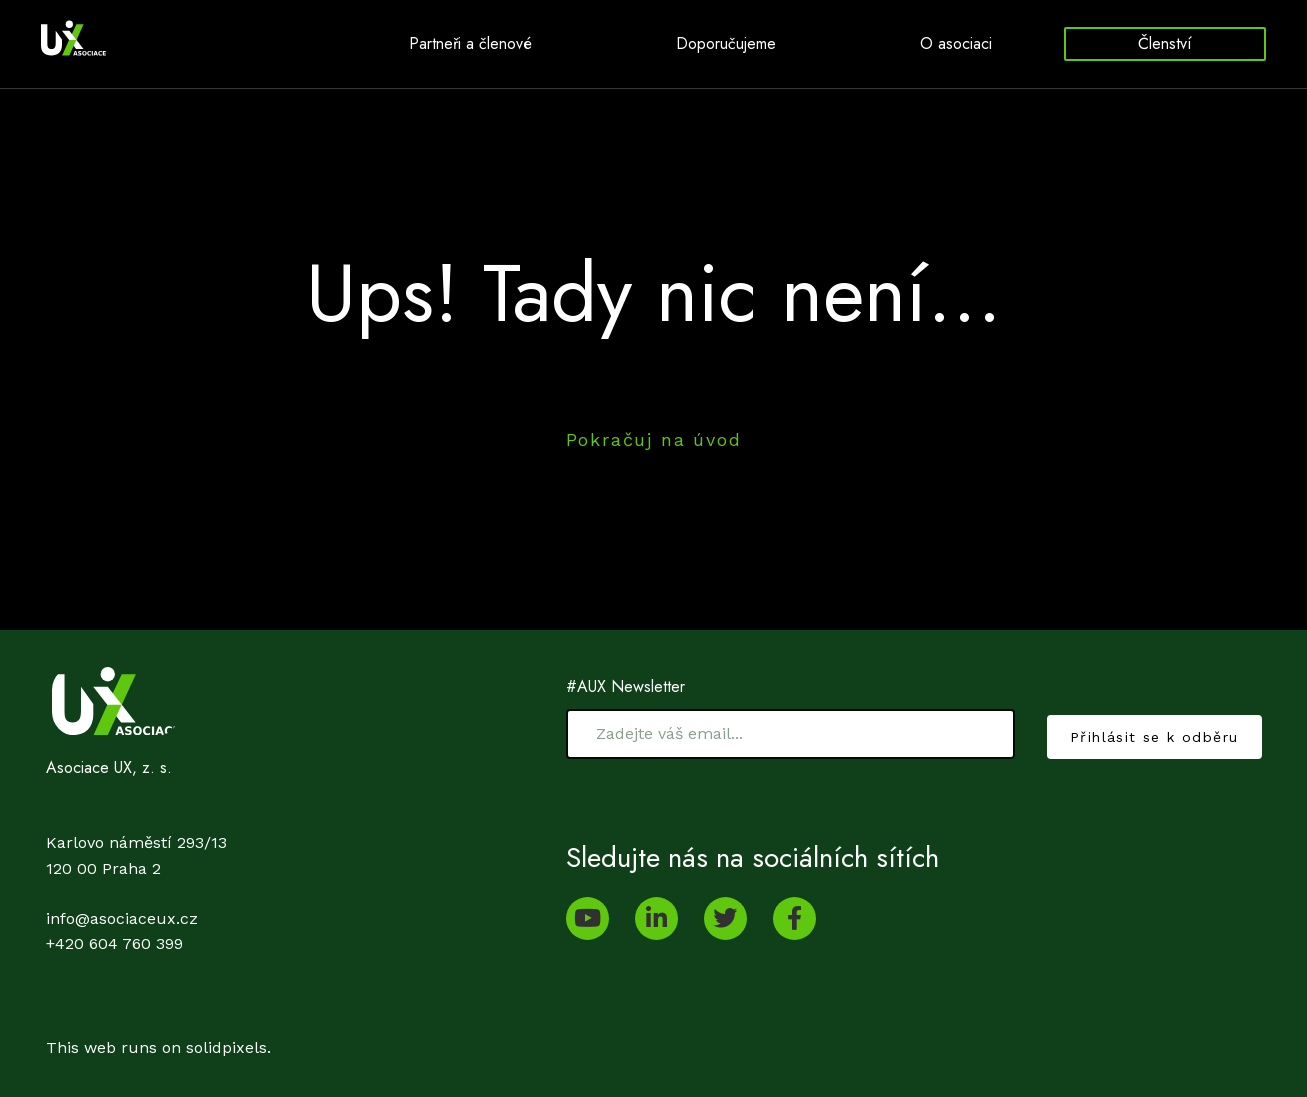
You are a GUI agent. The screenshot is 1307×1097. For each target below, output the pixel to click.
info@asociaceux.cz (122, 918)
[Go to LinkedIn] (656, 918)
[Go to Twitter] (725, 918)
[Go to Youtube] (587, 918)
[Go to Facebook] (794, 918)
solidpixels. (228, 1047)
